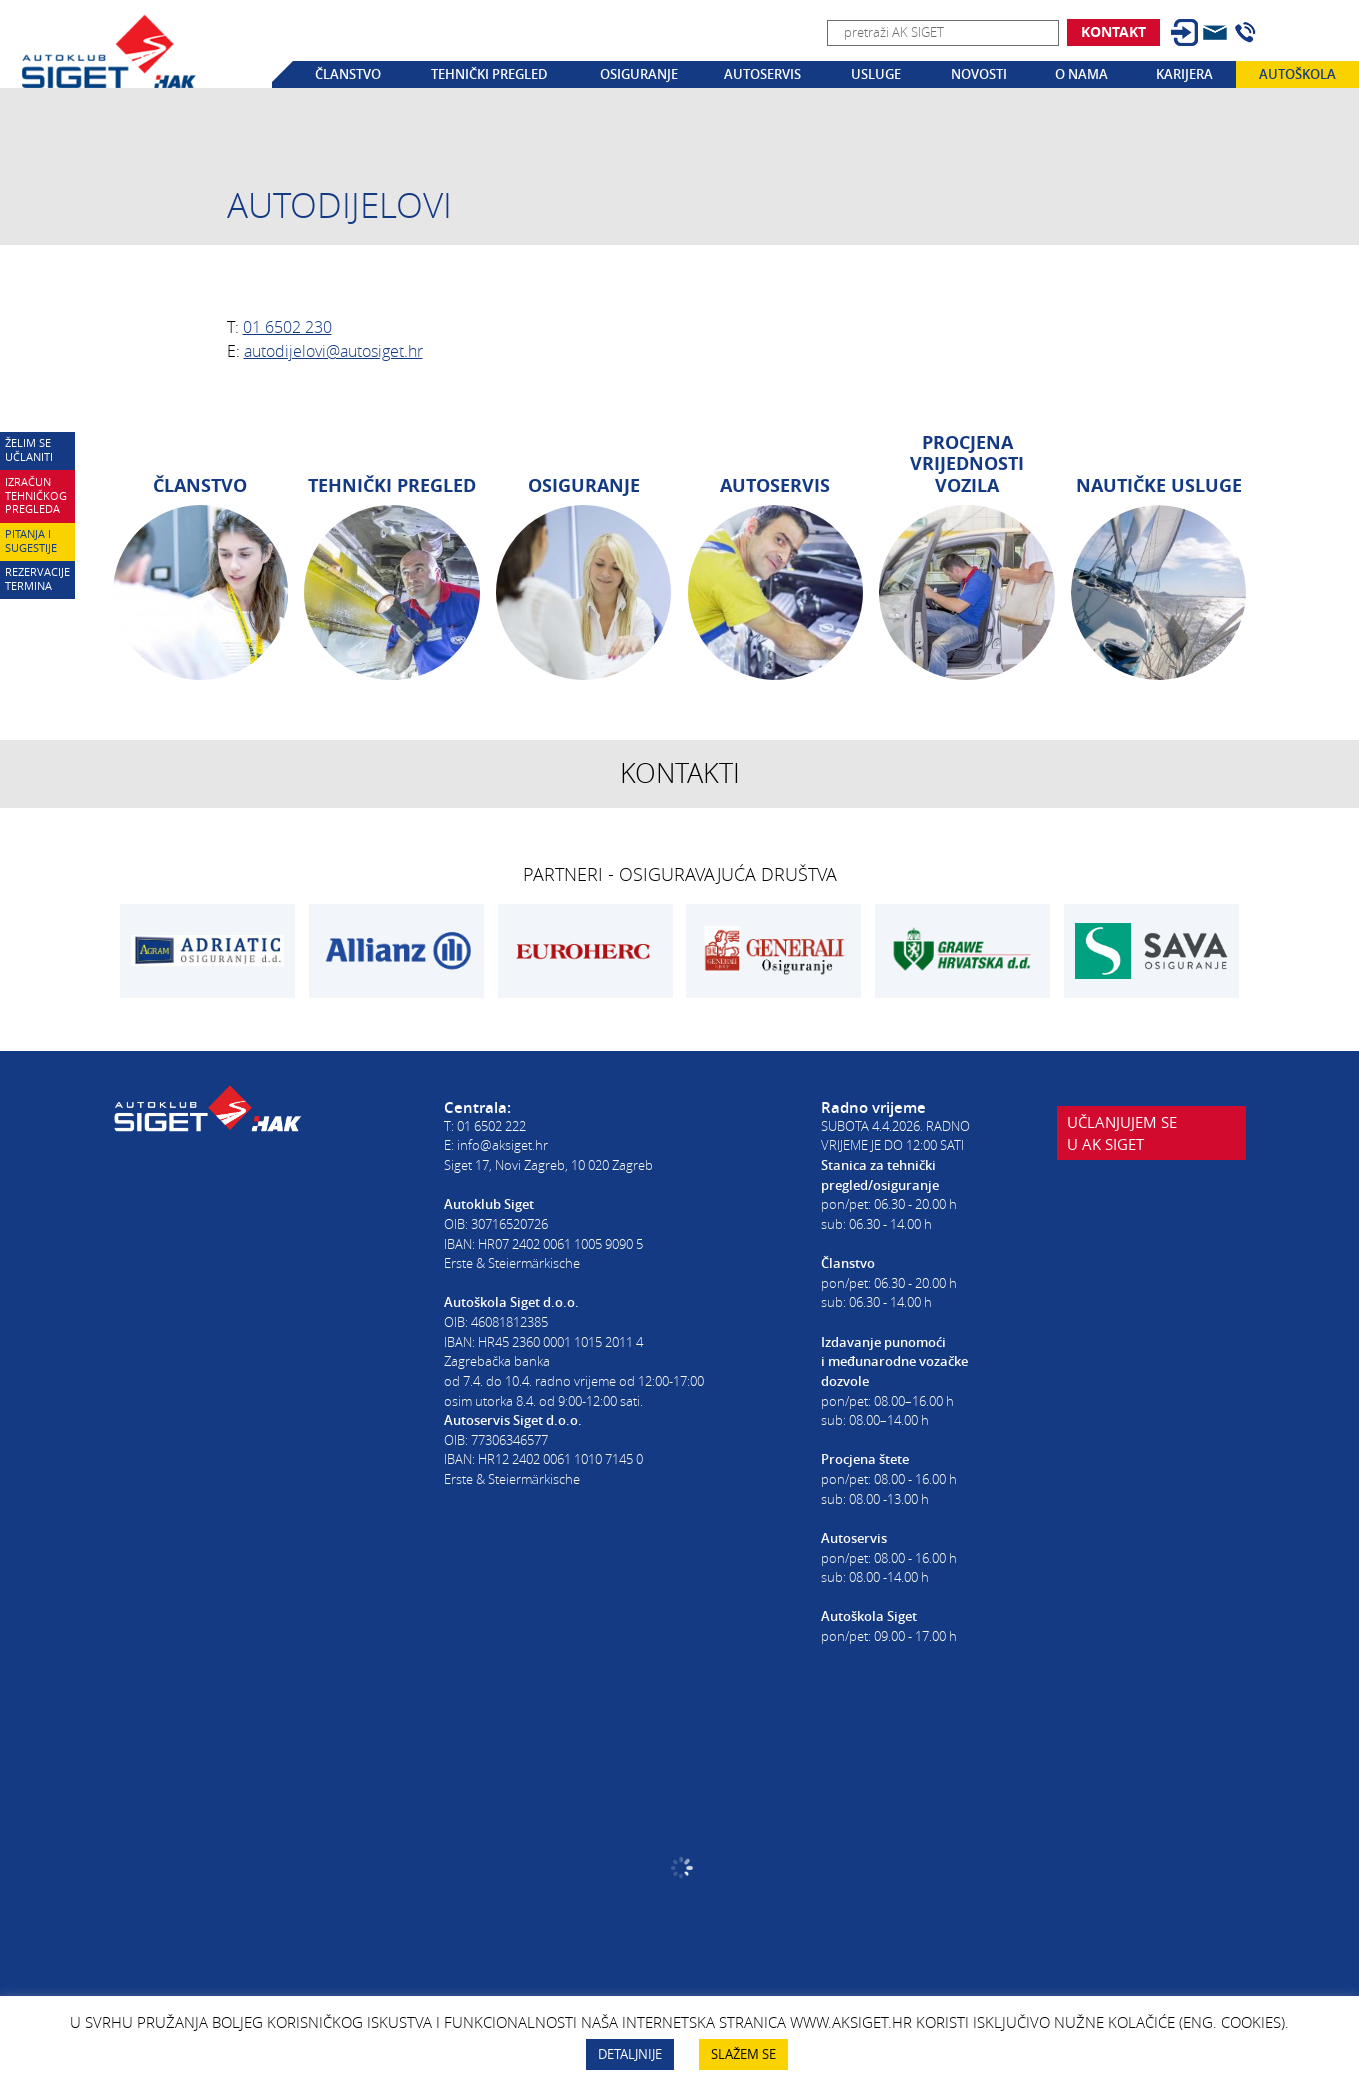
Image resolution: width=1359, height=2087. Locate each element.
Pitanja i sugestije (31, 541)
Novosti (979, 74)
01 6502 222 (491, 1126)
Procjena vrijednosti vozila (967, 464)
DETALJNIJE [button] (630, 2054)
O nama (1081, 74)
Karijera (1184, 74)
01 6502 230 (287, 327)
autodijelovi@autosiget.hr (333, 351)
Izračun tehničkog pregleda (36, 496)
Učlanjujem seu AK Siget (1122, 1133)
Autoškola (1297, 74)
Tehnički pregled (489, 74)
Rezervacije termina (37, 579)
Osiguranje (639, 74)
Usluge (876, 74)
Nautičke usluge (1159, 485)
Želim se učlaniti (29, 450)
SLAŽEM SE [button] (743, 2054)
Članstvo (348, 74)
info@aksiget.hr (502, 1145)
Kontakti (680, 773)
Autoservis (762, 74)
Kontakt (1113, 31)
